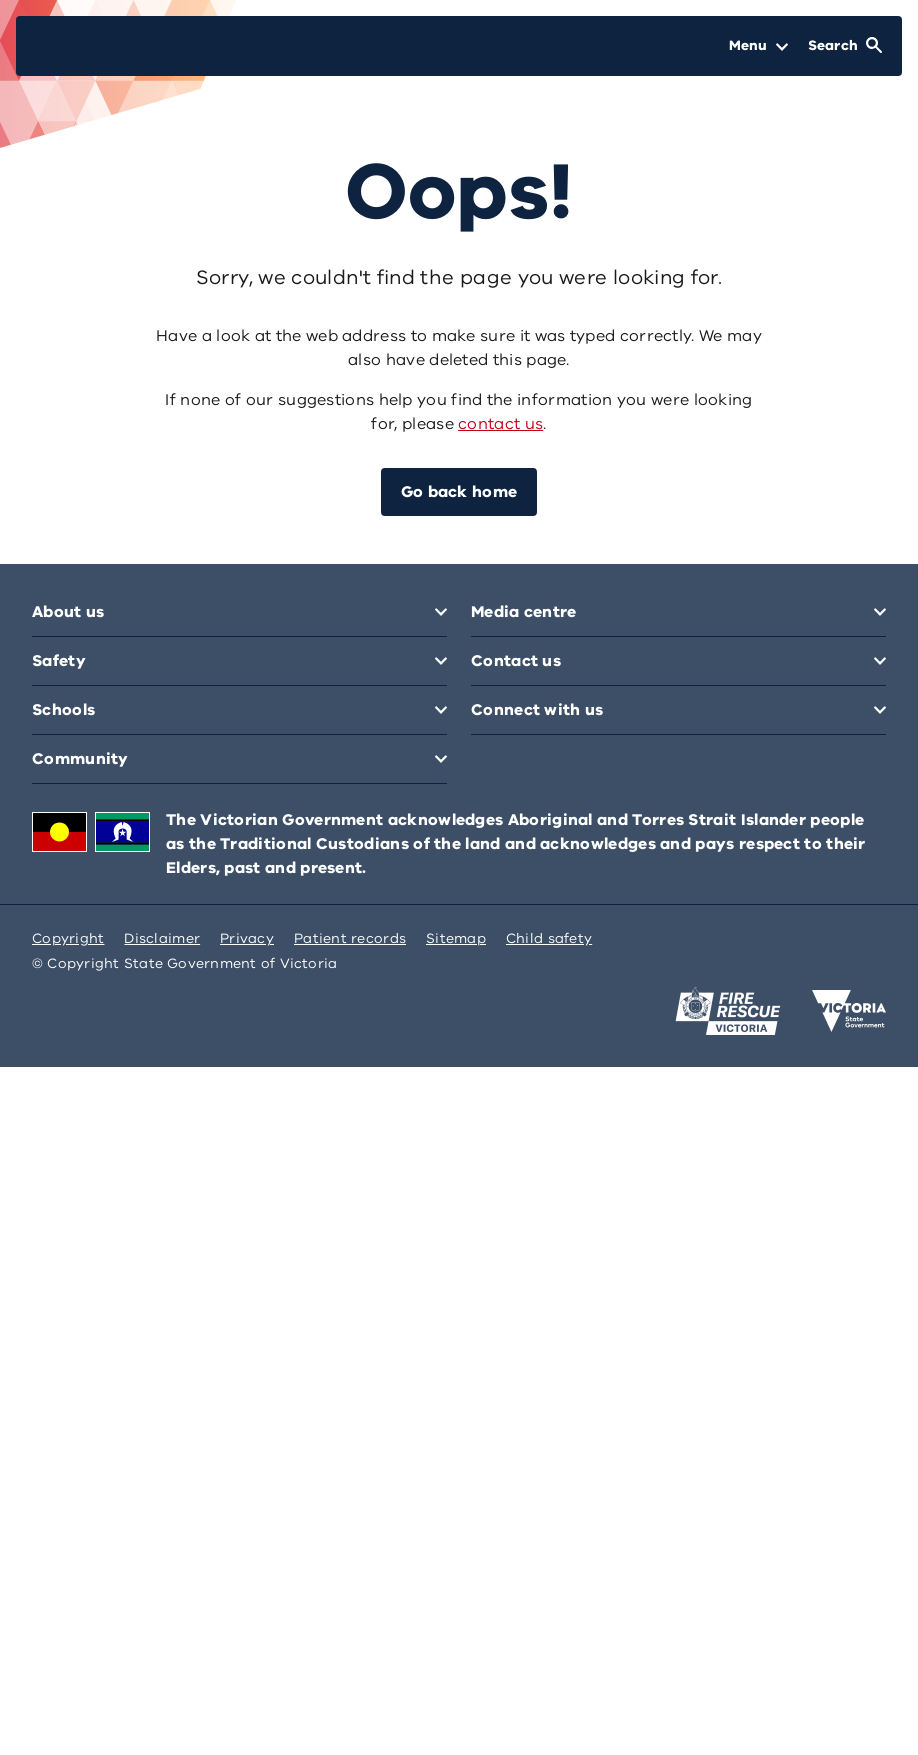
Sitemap (456, 938)
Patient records (350, 938)
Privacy (247, 938)
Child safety (549, 938)
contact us (500, 424)
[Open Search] (845, 46)
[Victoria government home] (849, 1011)
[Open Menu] (758, 46)
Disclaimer (162, 938)
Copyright (68, 938)
